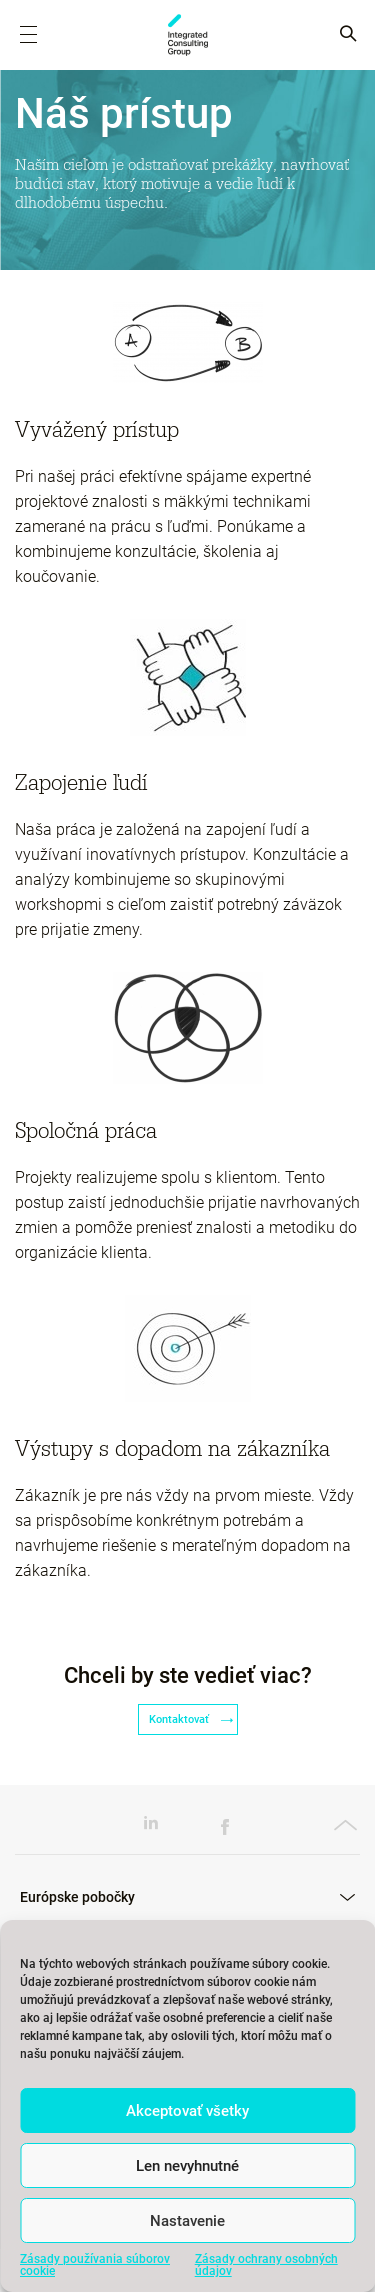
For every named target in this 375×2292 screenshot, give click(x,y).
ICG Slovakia (188, 35)
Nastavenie (187, 2221)
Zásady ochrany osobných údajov (266, 2265)
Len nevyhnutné (187, 2166)
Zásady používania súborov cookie (95, 2265)
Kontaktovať (188, 1719)
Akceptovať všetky (187, 2111)
